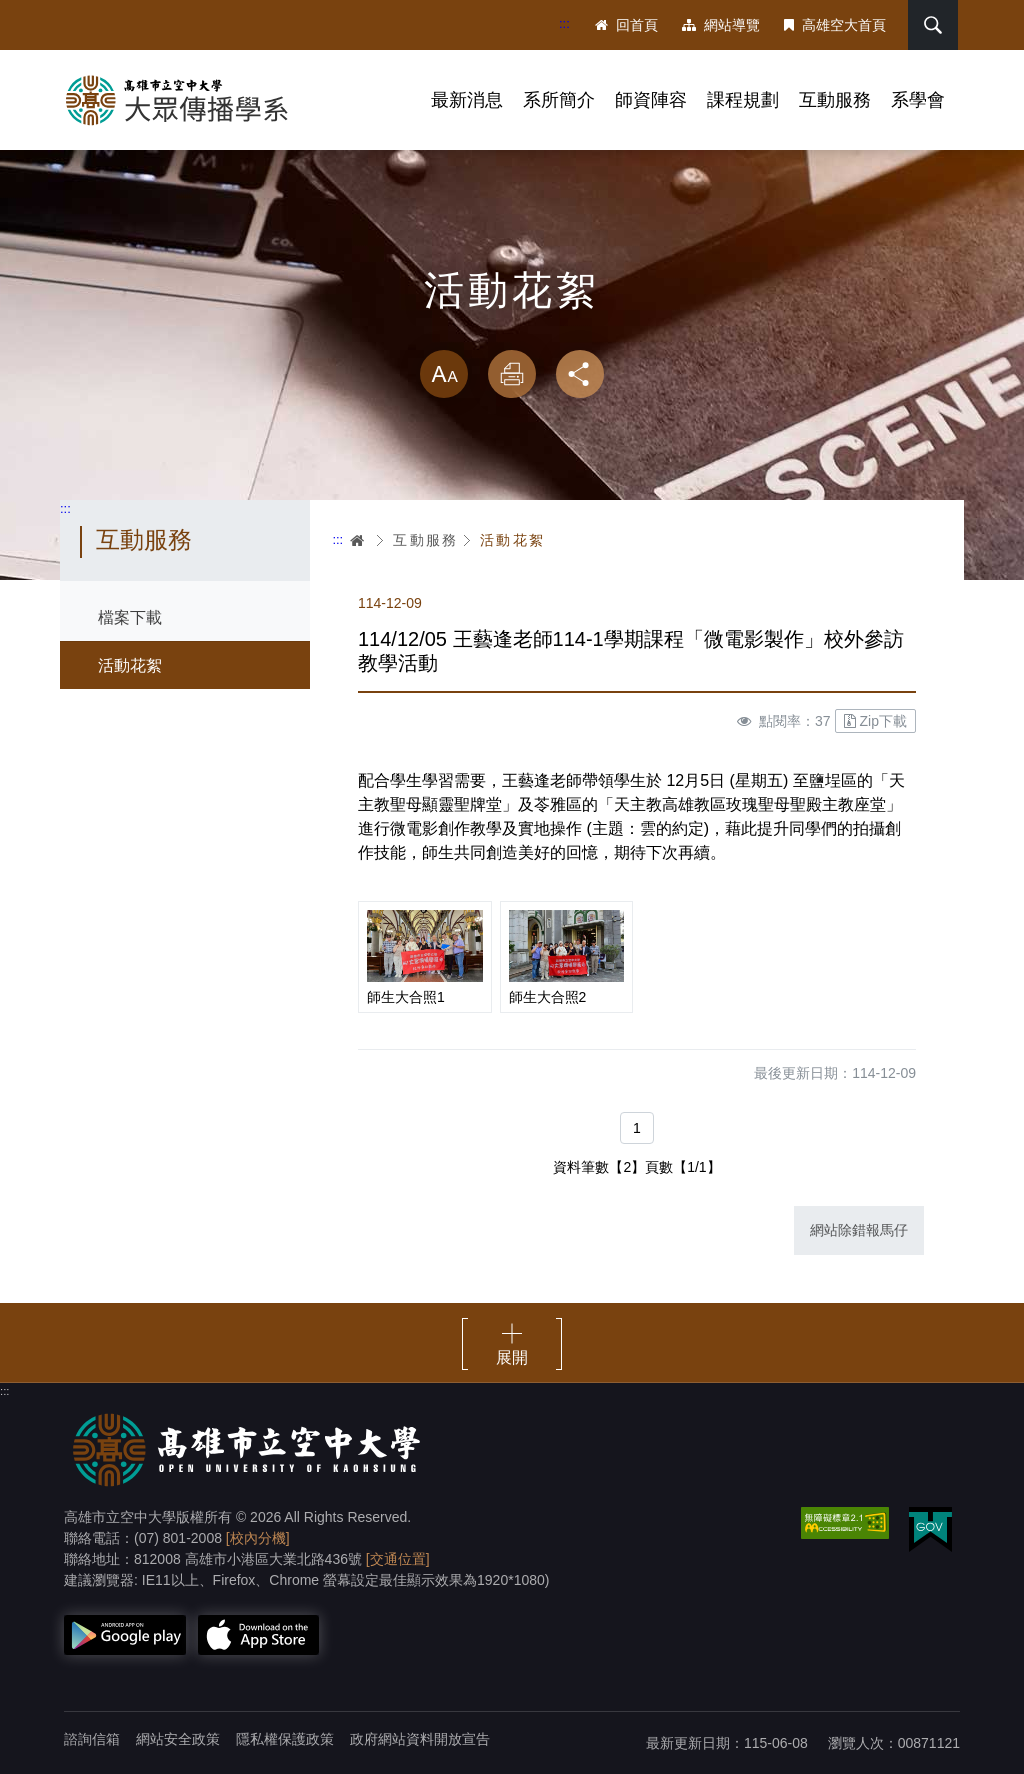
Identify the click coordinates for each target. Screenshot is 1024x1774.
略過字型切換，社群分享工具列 (512, 330)
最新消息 (467, 100)
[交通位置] (398, 1559)
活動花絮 (130, 665)
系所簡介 (559, 100)
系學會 (918, 100)
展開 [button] (512, 1357)
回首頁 (626, 25)
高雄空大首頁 (835, 25)
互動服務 (835, 100)
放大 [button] (444, 374)
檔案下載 (130, 617)
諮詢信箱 (92, 1739)
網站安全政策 (178, 1739)
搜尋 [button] (933, 25)
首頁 (358, 540)
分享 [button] (580, 374)
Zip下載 (875, 721)
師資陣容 (651, 100)
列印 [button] (512, 374)
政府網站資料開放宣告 (420, 1739)
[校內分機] (258, 1538)
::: (564, 23)
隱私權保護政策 (285, 1739)
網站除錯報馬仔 (859, 1230)
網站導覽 (721, 25)
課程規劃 (743, 100)
